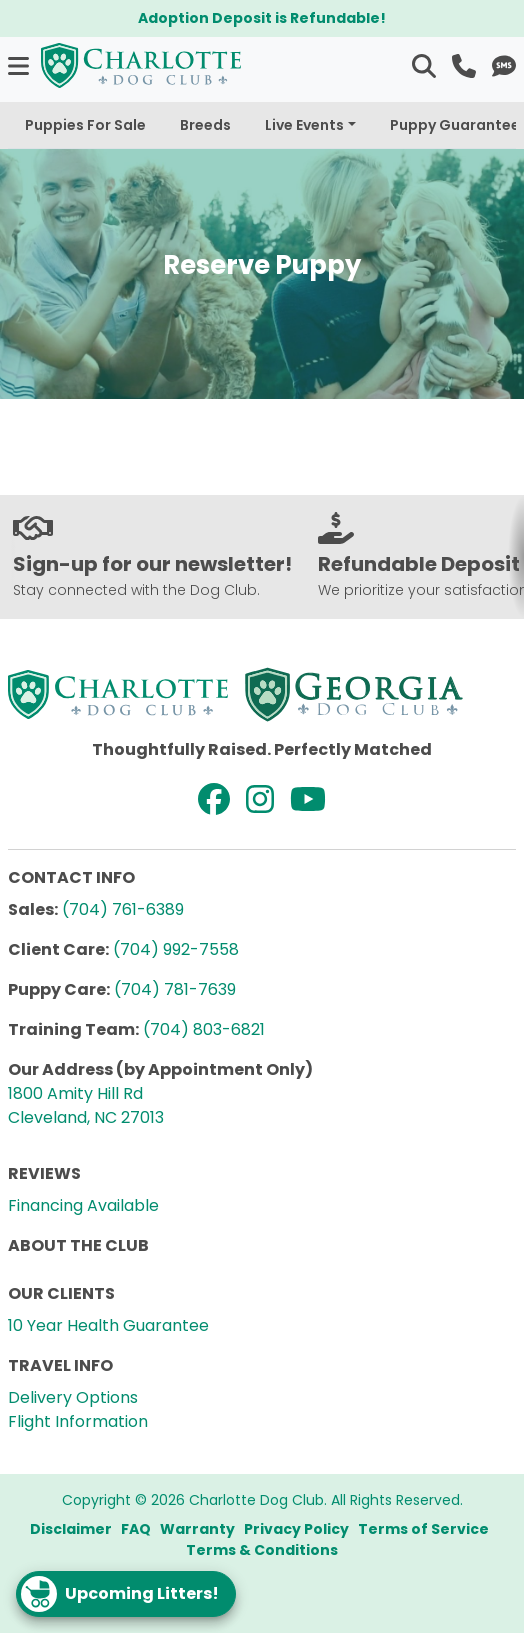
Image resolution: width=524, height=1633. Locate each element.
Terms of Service (423, 1529)
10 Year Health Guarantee (108, 1325)
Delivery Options (73, 1397)
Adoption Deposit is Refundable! (262, 18)
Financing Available (83, 1205)
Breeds (205, 125)
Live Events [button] (304, 125)
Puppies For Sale (85, 125)
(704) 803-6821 (204, 1029)
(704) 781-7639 (175, 989)
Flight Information (78, 1421)
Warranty (197, 1529)
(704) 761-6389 (123, 909)
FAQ (136, 1529)
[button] (20, 65)
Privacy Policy (296, 1529)
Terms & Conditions (262, 1550)
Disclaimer (71, 1529)
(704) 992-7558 (176, 949)
